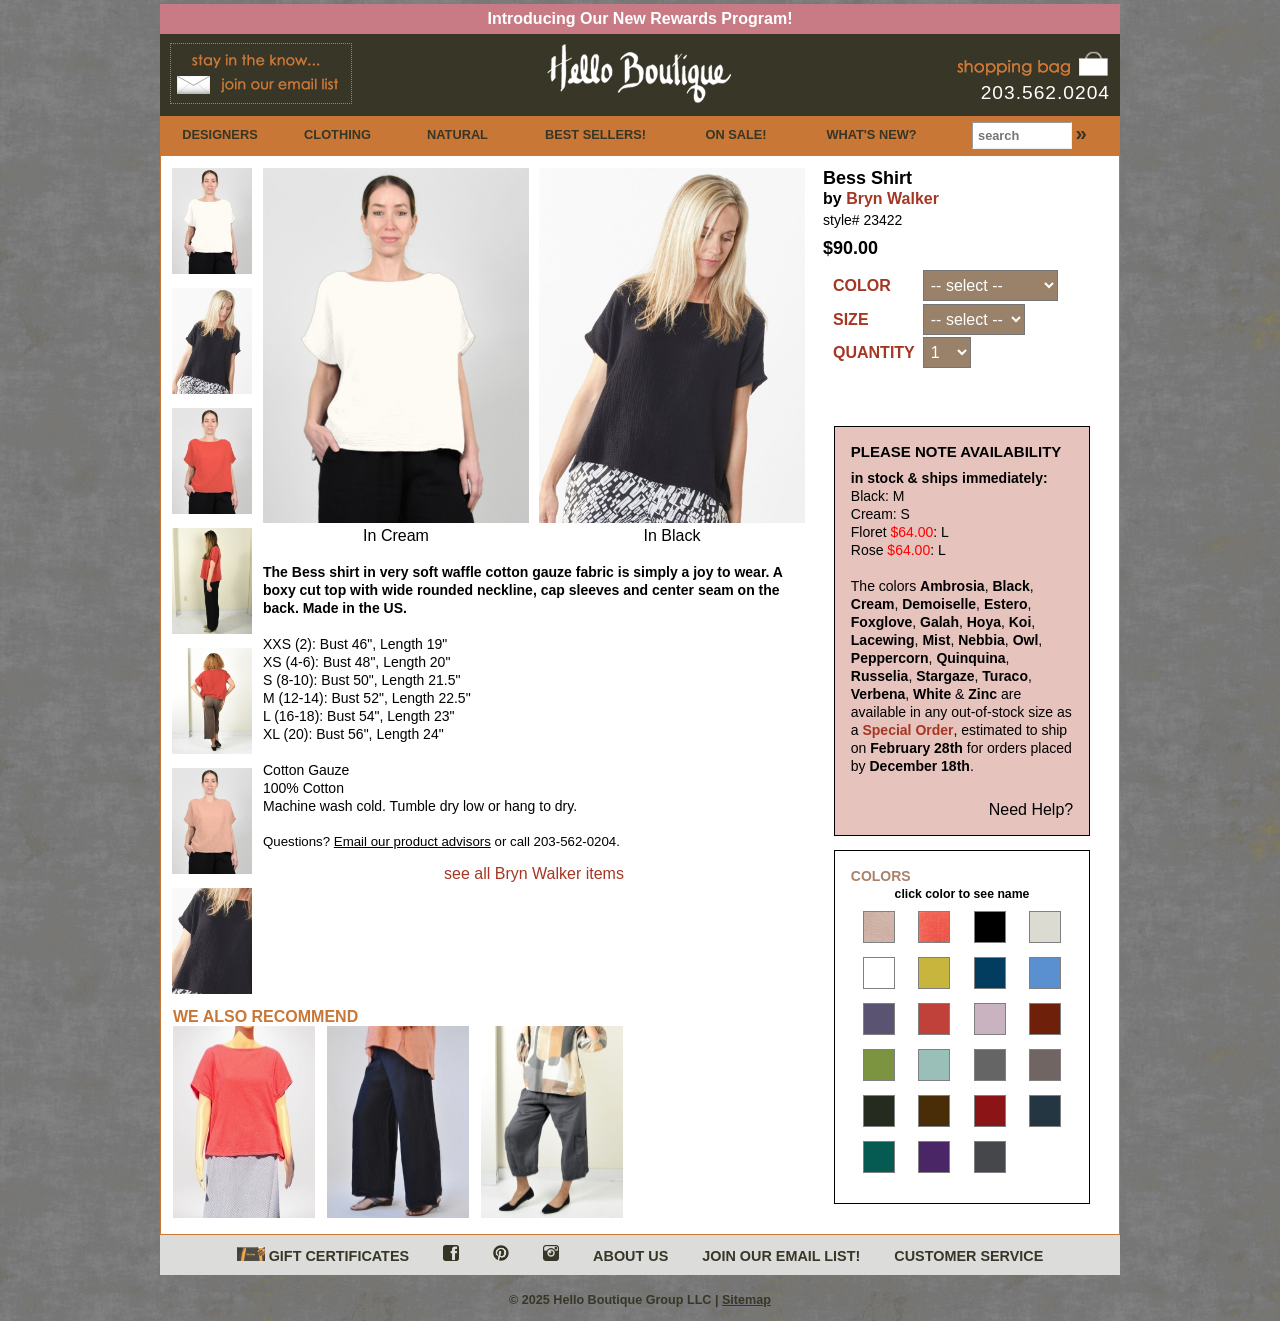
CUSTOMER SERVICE (968, 1268)
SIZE (851, 319)
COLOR (862, 285)
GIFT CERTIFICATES (323, 1267)
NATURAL (457, 134)
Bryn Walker (892, 198)
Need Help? (1031, 825)
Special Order (907, 746)
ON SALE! (735, 134)
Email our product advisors (412, 841)
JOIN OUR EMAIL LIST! (781, 1268)
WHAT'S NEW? (871, 134)
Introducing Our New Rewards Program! (640, 18)
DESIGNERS (219, 134)
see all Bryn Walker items (534, 873)
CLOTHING (337, 134)
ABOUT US (630, 1268)
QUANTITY (874, 352)
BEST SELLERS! (595, 134)
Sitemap (746, 1312)
